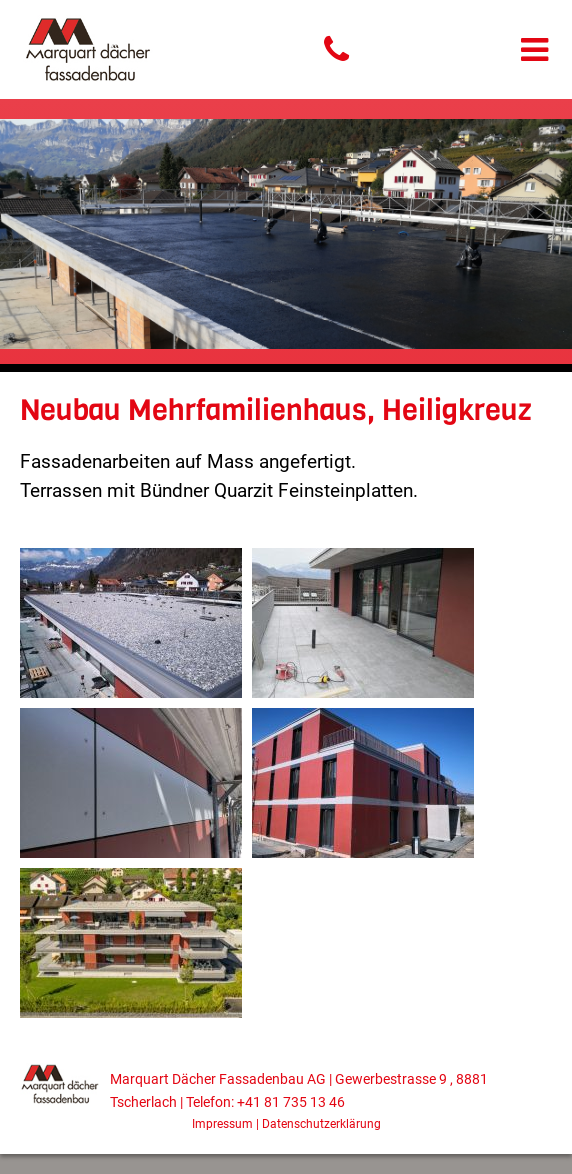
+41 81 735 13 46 (291, 1102)
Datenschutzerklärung (321, 1124)
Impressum (222, 1124)
